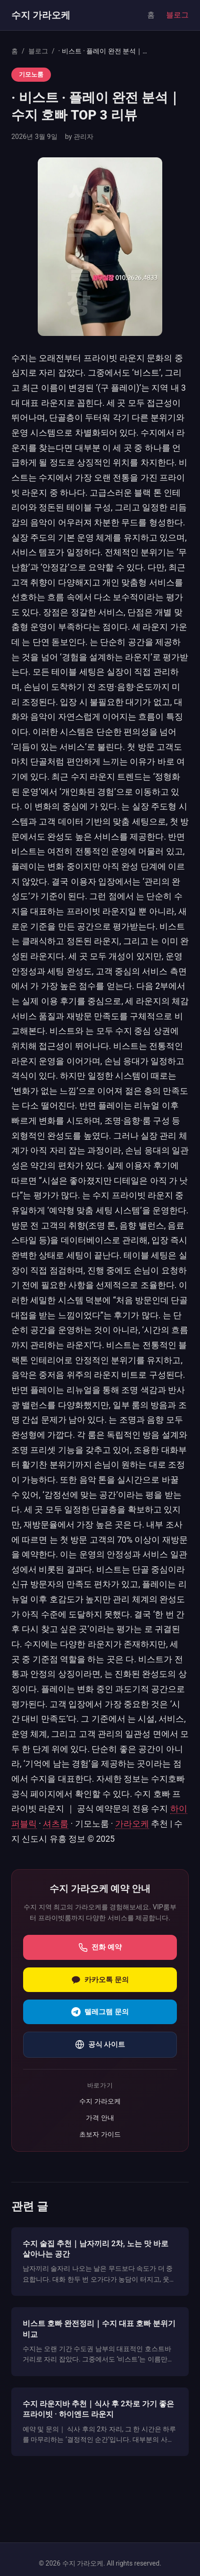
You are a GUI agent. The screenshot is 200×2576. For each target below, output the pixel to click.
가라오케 (132, 1824)
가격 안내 (100, 2118)
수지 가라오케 (40, 15)
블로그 (177, 14)
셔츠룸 (55, 1824)
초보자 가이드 (100, 2134)
